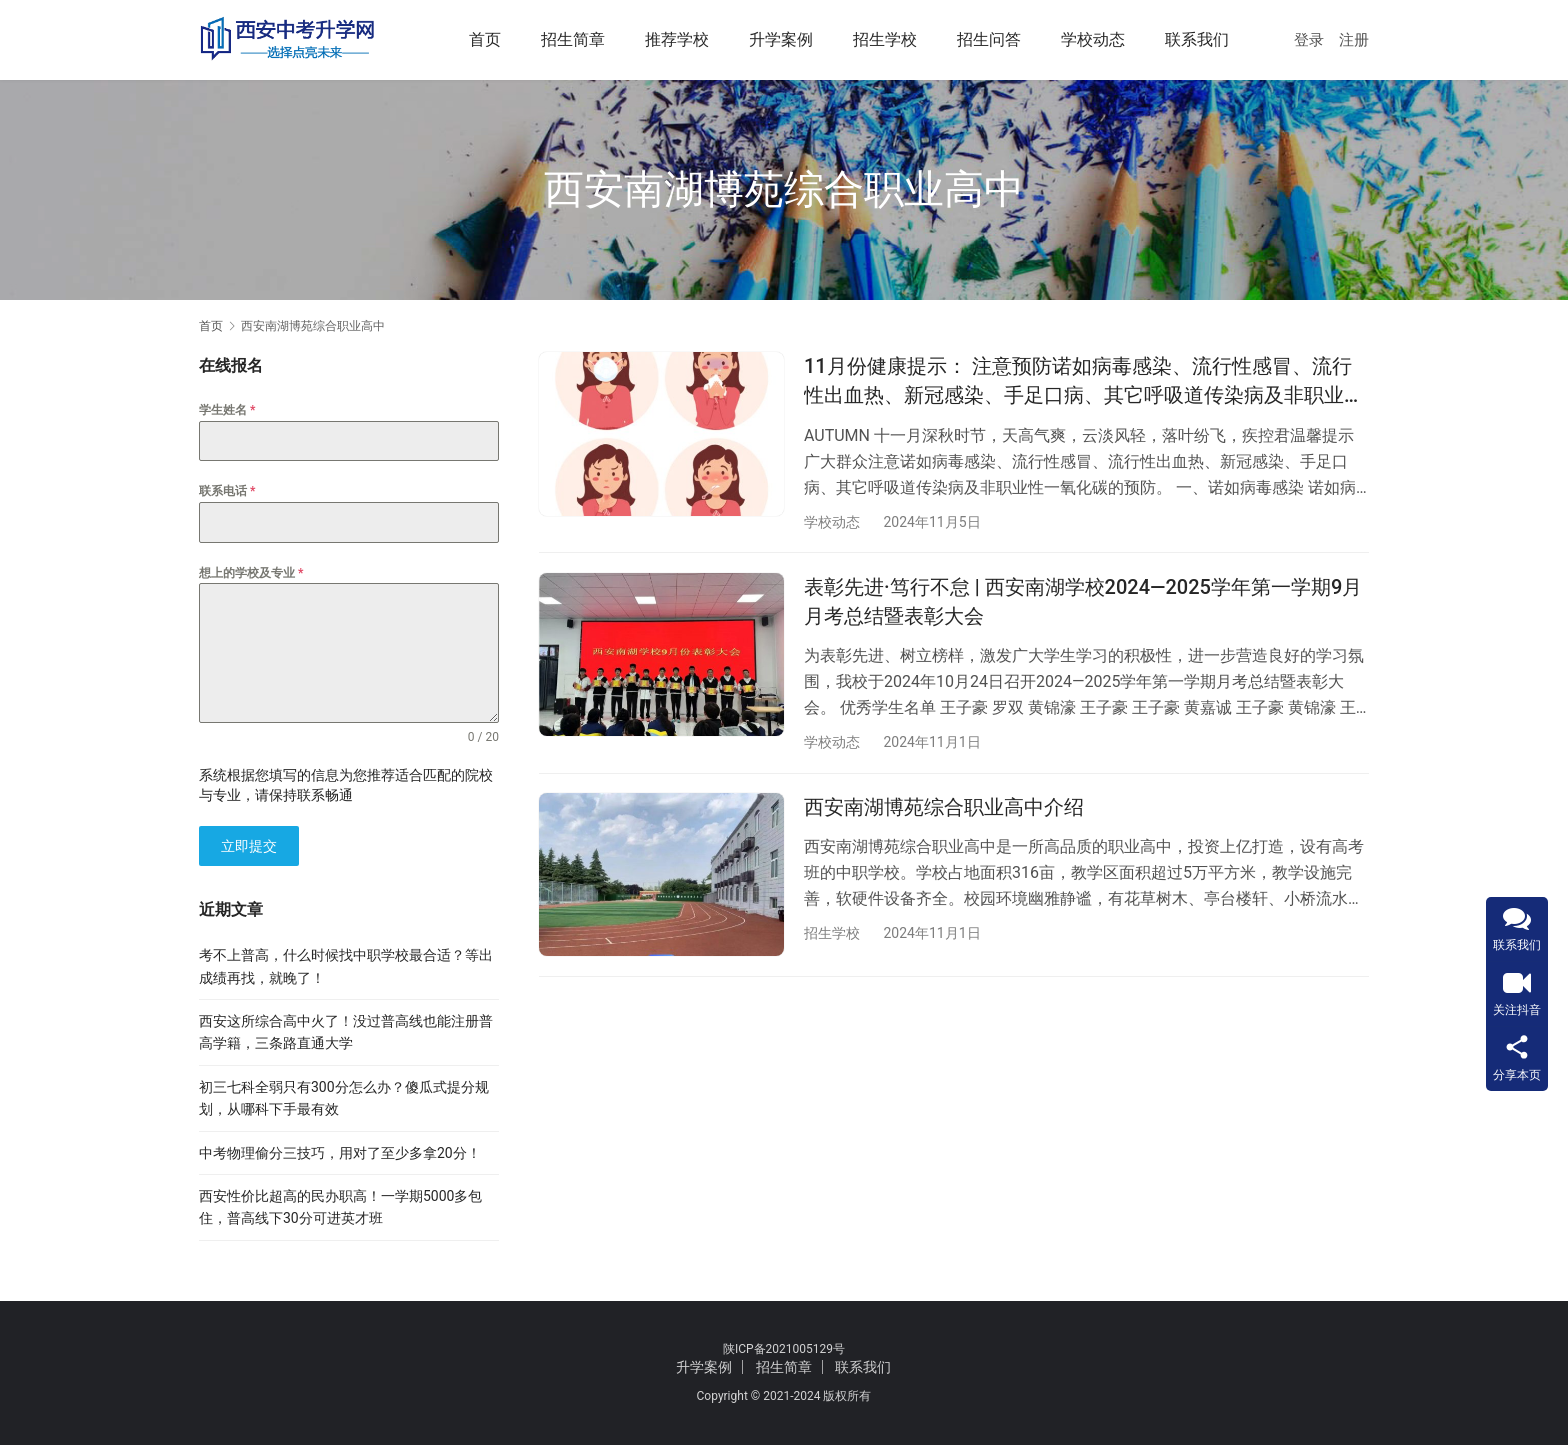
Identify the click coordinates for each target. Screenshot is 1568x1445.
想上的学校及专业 (251, 573)
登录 (1309, 40)
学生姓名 (227, 410)
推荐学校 (677, 39)
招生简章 (573, 39)
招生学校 (885, 39)
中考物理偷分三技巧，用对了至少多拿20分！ (340, 1153)
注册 (1354, 40)
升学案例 (781, 39)
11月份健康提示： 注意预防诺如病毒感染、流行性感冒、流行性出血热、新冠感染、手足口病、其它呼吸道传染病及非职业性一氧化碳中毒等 (1084, 382)
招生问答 (989, 39)
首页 (485, 39)
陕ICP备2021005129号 (784, 1349)
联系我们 (1197, 39)
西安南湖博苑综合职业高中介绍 (944, 809)
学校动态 (1093, 39)
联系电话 (227, 491)
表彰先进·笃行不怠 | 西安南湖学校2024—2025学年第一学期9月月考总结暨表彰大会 (1083, 602)
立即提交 (249, 846)
